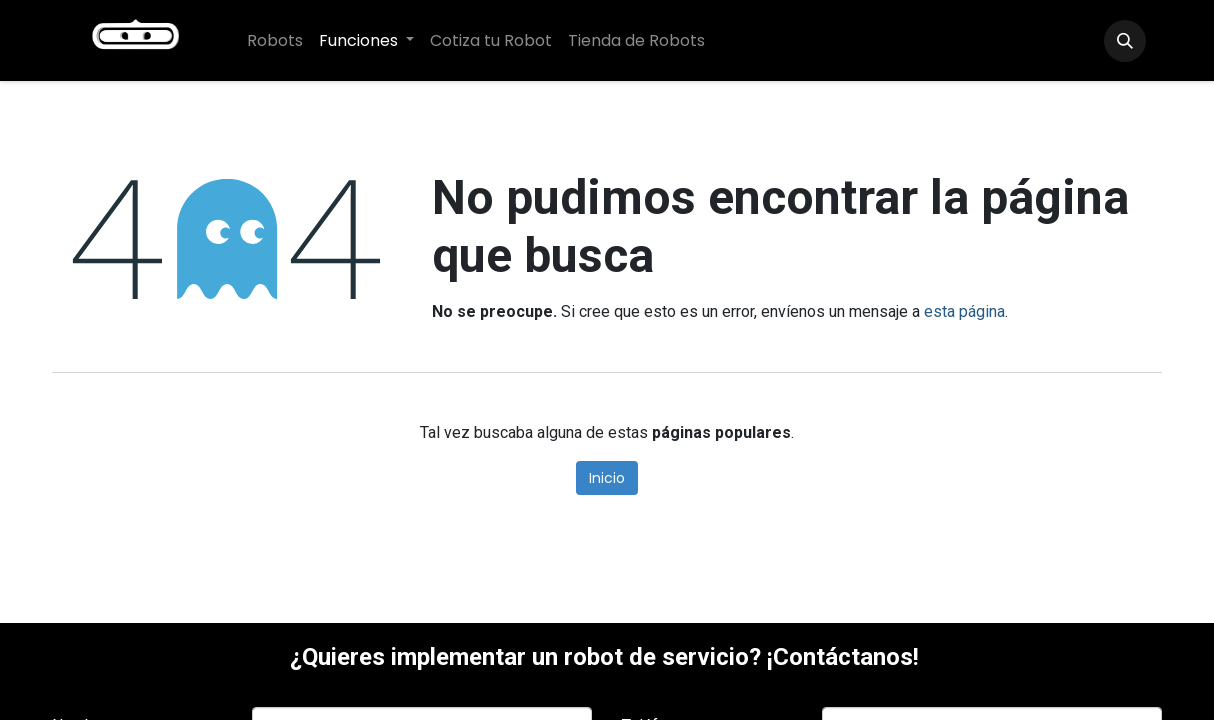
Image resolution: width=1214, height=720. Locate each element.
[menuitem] (275, 41)
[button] (1125, 41)
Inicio (607, 478)
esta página (964, 311)
